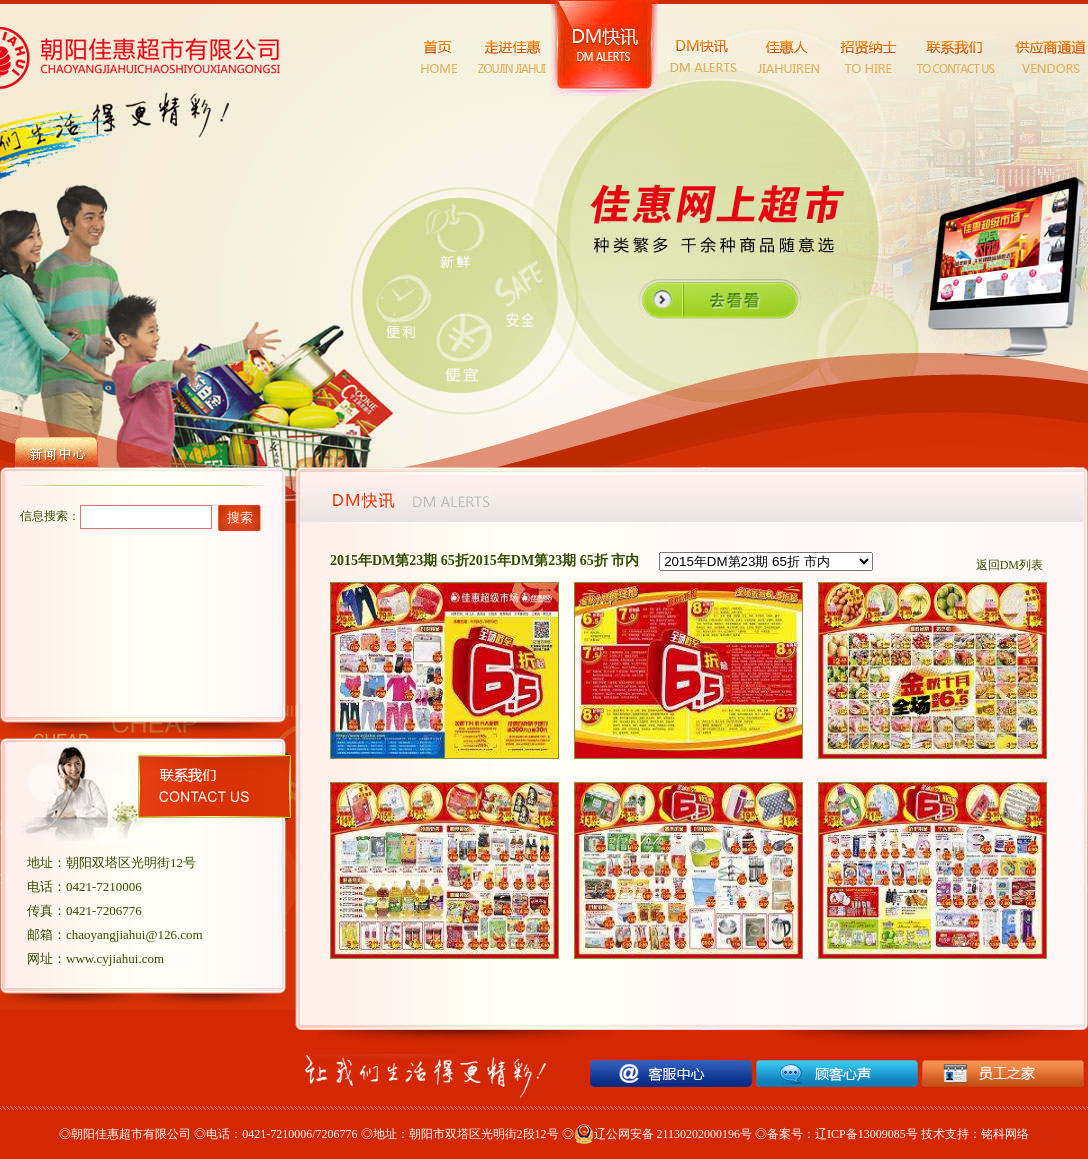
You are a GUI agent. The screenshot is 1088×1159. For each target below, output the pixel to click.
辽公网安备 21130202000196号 (663, 1134)
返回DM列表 (1009, 565)
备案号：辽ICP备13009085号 (842, 1134)
